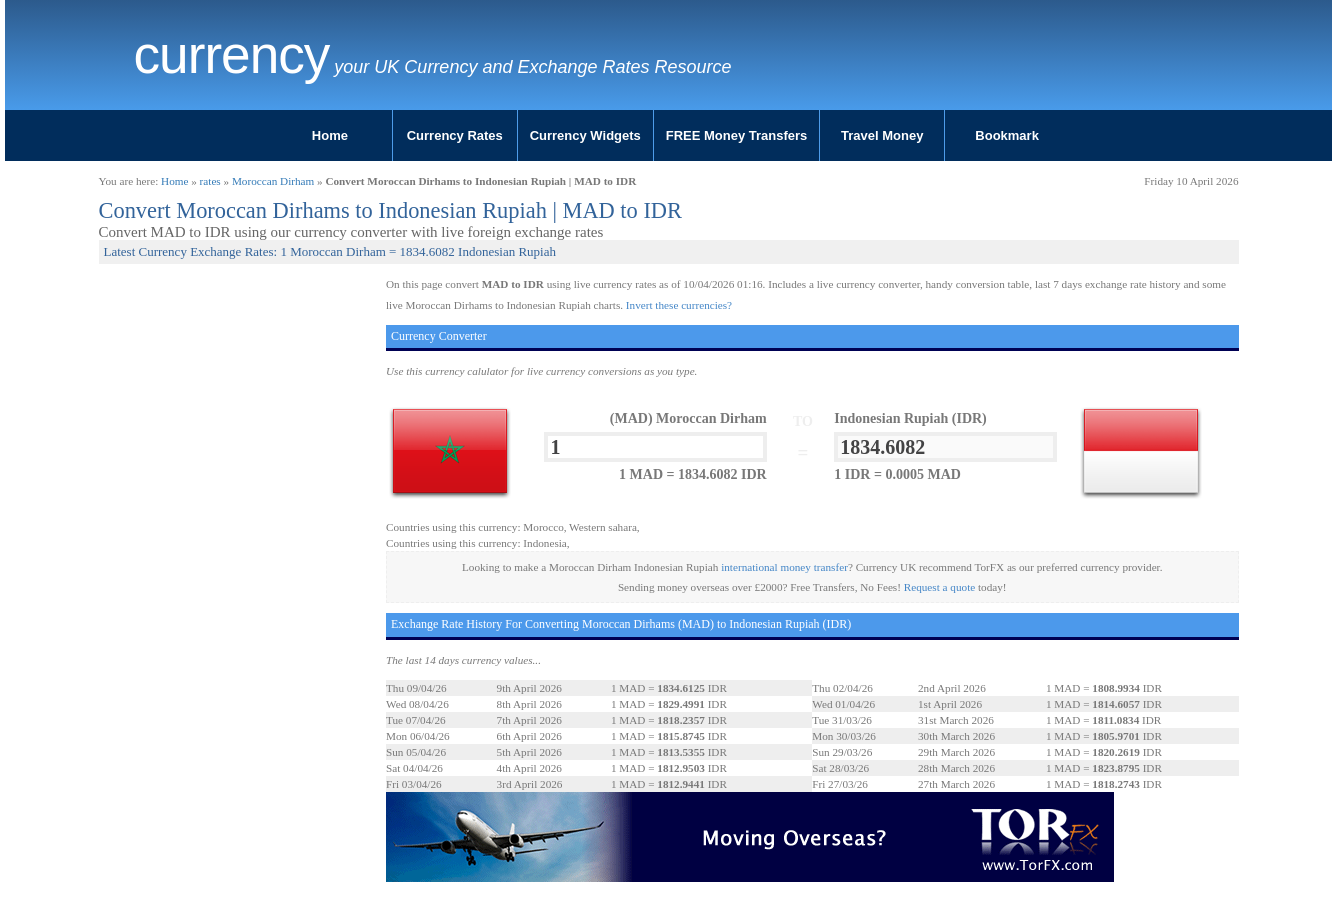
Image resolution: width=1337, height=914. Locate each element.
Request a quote (939, 587)
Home (330, 135)
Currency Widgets (585, 135)
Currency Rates (455, 135)
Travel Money (882, 135)
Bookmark (1007, 135)
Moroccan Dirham (273, 181)
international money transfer (784, 567)
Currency (232, 55)
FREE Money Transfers (737, 135)
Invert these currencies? (679, 305)
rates (210, 181)
